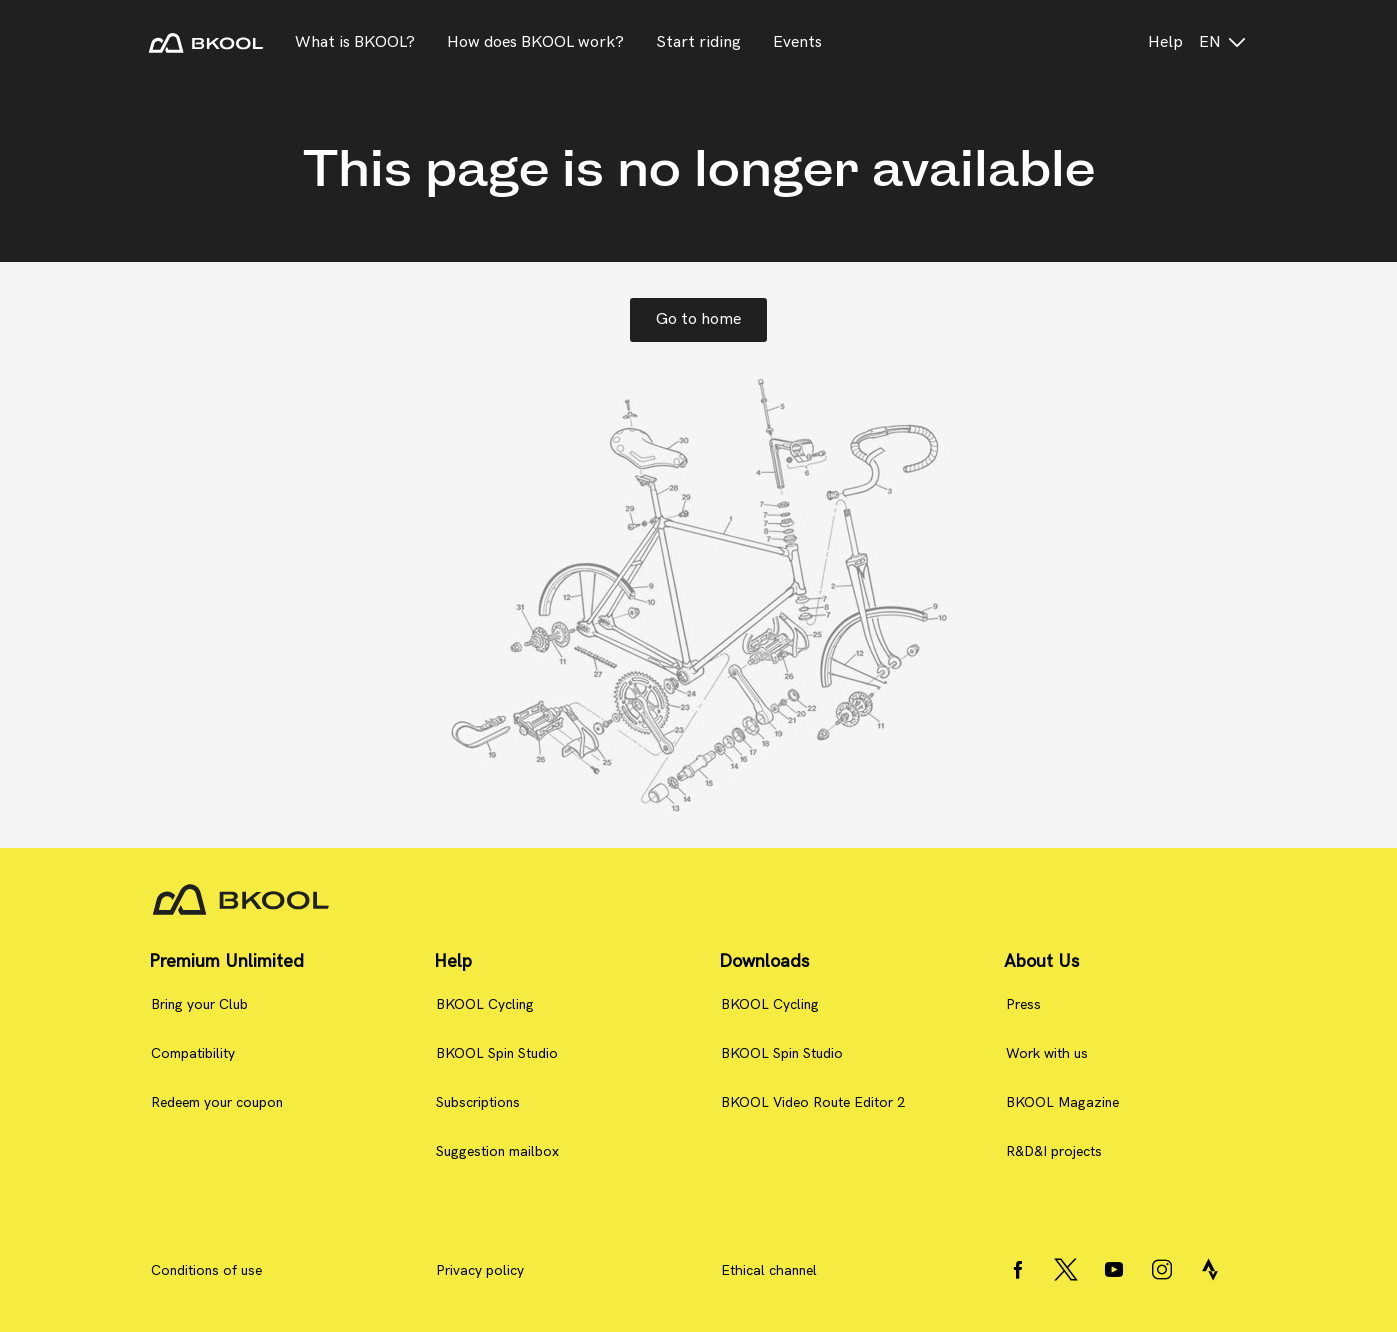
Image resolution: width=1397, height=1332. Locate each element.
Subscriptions (478, 1102)
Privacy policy (480, 1270)
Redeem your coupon (217, 1102)
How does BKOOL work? (535, 42)
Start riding (698, 42)
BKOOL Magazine (1062, 1102)
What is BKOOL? (355, 42)
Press (1023, 1004)
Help (1165, 42)
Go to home (698, 319)
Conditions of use (206, 1270)
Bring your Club (199, 1004)
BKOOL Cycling (485, 1004)
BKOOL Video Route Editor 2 (813, 1102)
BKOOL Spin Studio (497, 1053)
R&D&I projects (1054, 1151)
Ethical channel (769, 1270)
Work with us (1047, 1053)
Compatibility (193, 1053)
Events (797, 42)
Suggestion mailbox (497, 1151)
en (1224, 42)
